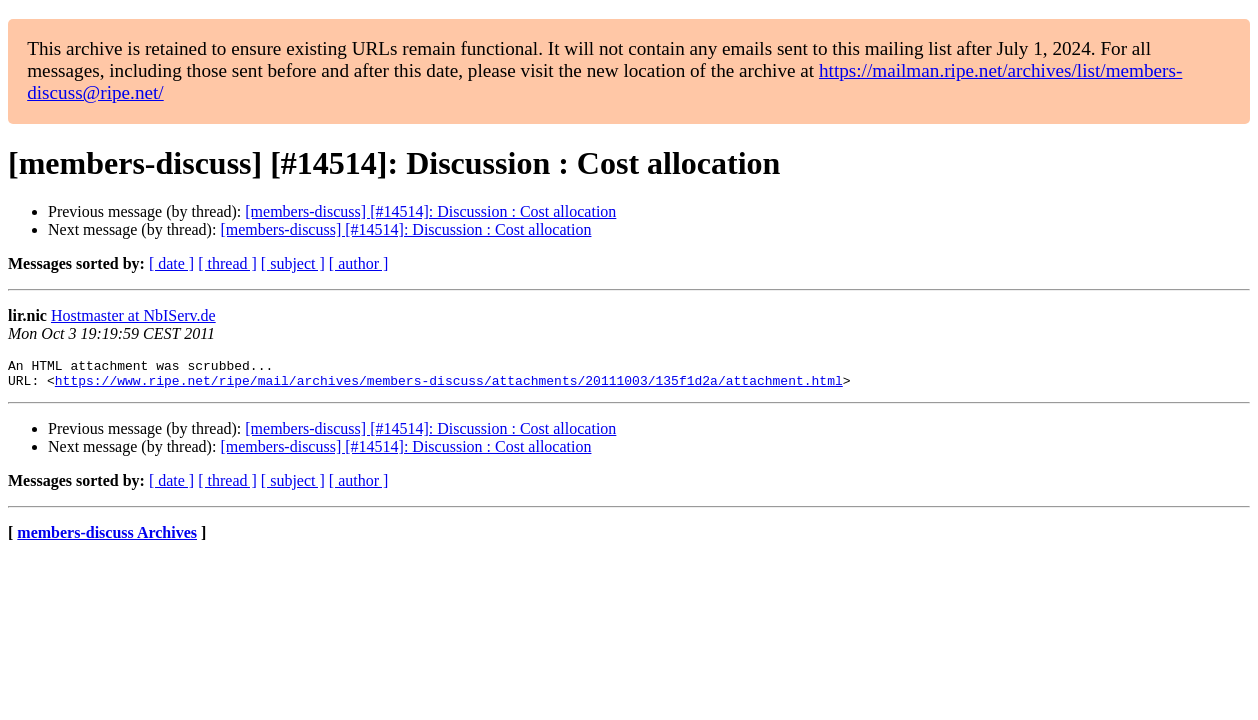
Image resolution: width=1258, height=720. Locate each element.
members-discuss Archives (107, 538)
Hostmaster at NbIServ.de (133, 315)
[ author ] (359, 263)
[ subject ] (293, 263)
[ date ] (171, 263)
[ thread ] (227, 263)
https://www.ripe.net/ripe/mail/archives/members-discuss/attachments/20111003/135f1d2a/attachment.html (449, 386)
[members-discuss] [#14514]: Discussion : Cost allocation (430, 211)
